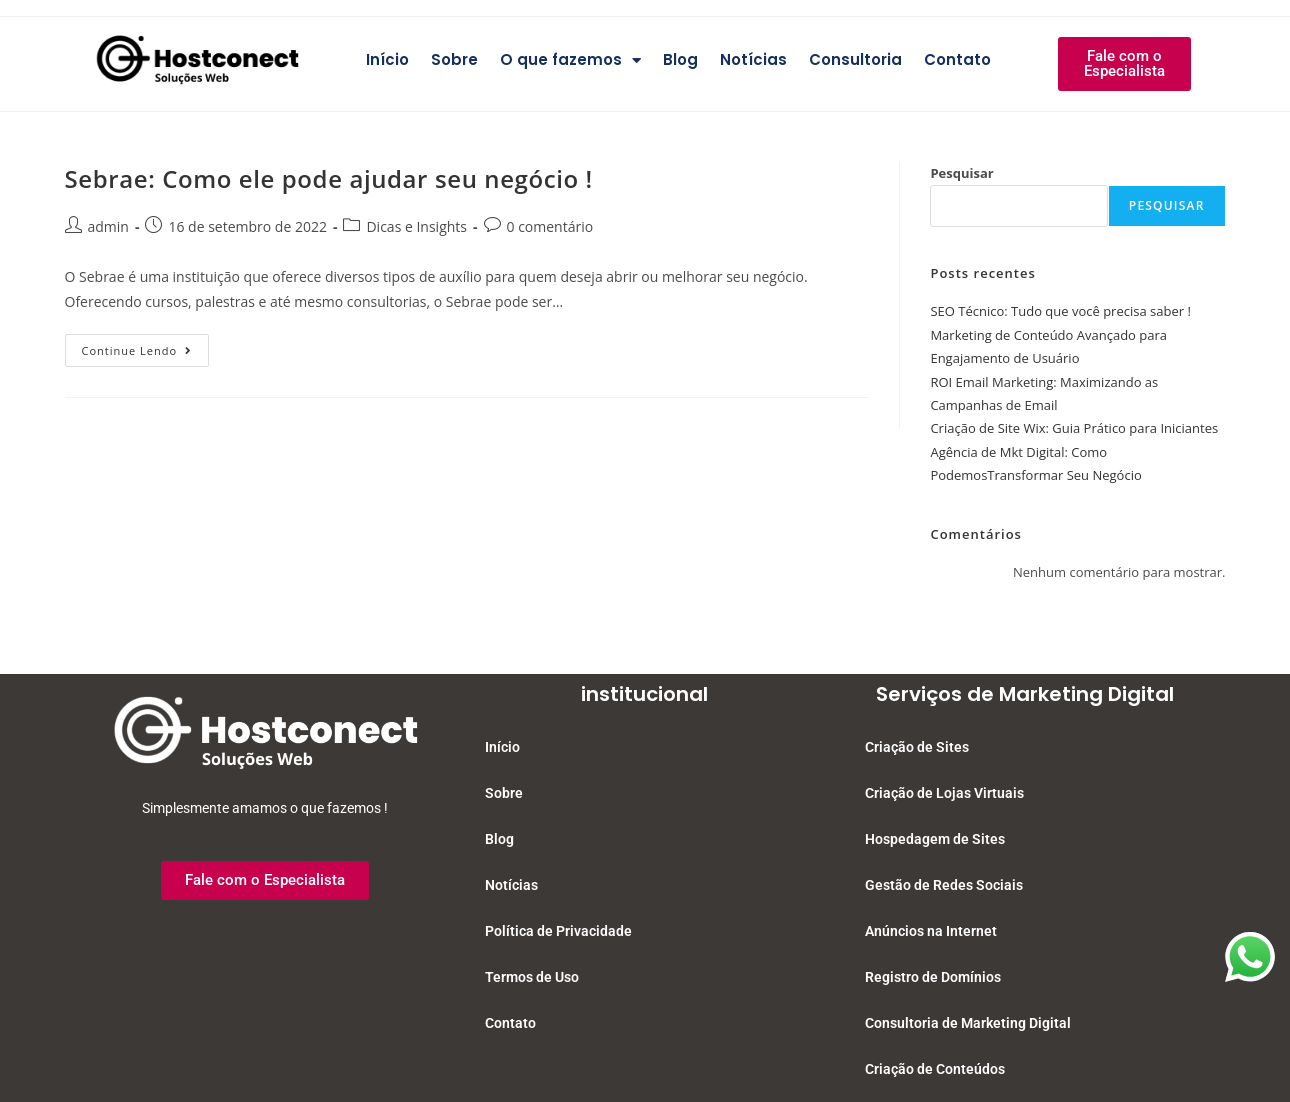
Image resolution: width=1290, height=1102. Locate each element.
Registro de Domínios (933, 977)
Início (387, 59)
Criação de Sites (917, 747)
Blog (680, 59)
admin (108, 226)
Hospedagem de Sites (935, 839)
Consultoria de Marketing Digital (968, 1023)
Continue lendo (146, 346)
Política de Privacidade (558, 931)
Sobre (454, 59)
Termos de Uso (532, 977)
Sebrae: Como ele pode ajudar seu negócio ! (329, 178)
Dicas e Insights (416, 226)
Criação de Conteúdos (935, 1069)
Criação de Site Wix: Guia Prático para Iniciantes (1074, 428)
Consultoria (855, 59)
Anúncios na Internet (931, 931)
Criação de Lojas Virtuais (944, 793)
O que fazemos (570, 60)
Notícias (753, 59)
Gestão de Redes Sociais (944, 885)
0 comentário (550, 226)
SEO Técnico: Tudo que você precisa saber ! (1060, 311)
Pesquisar (961, 173)
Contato (957, 59)
